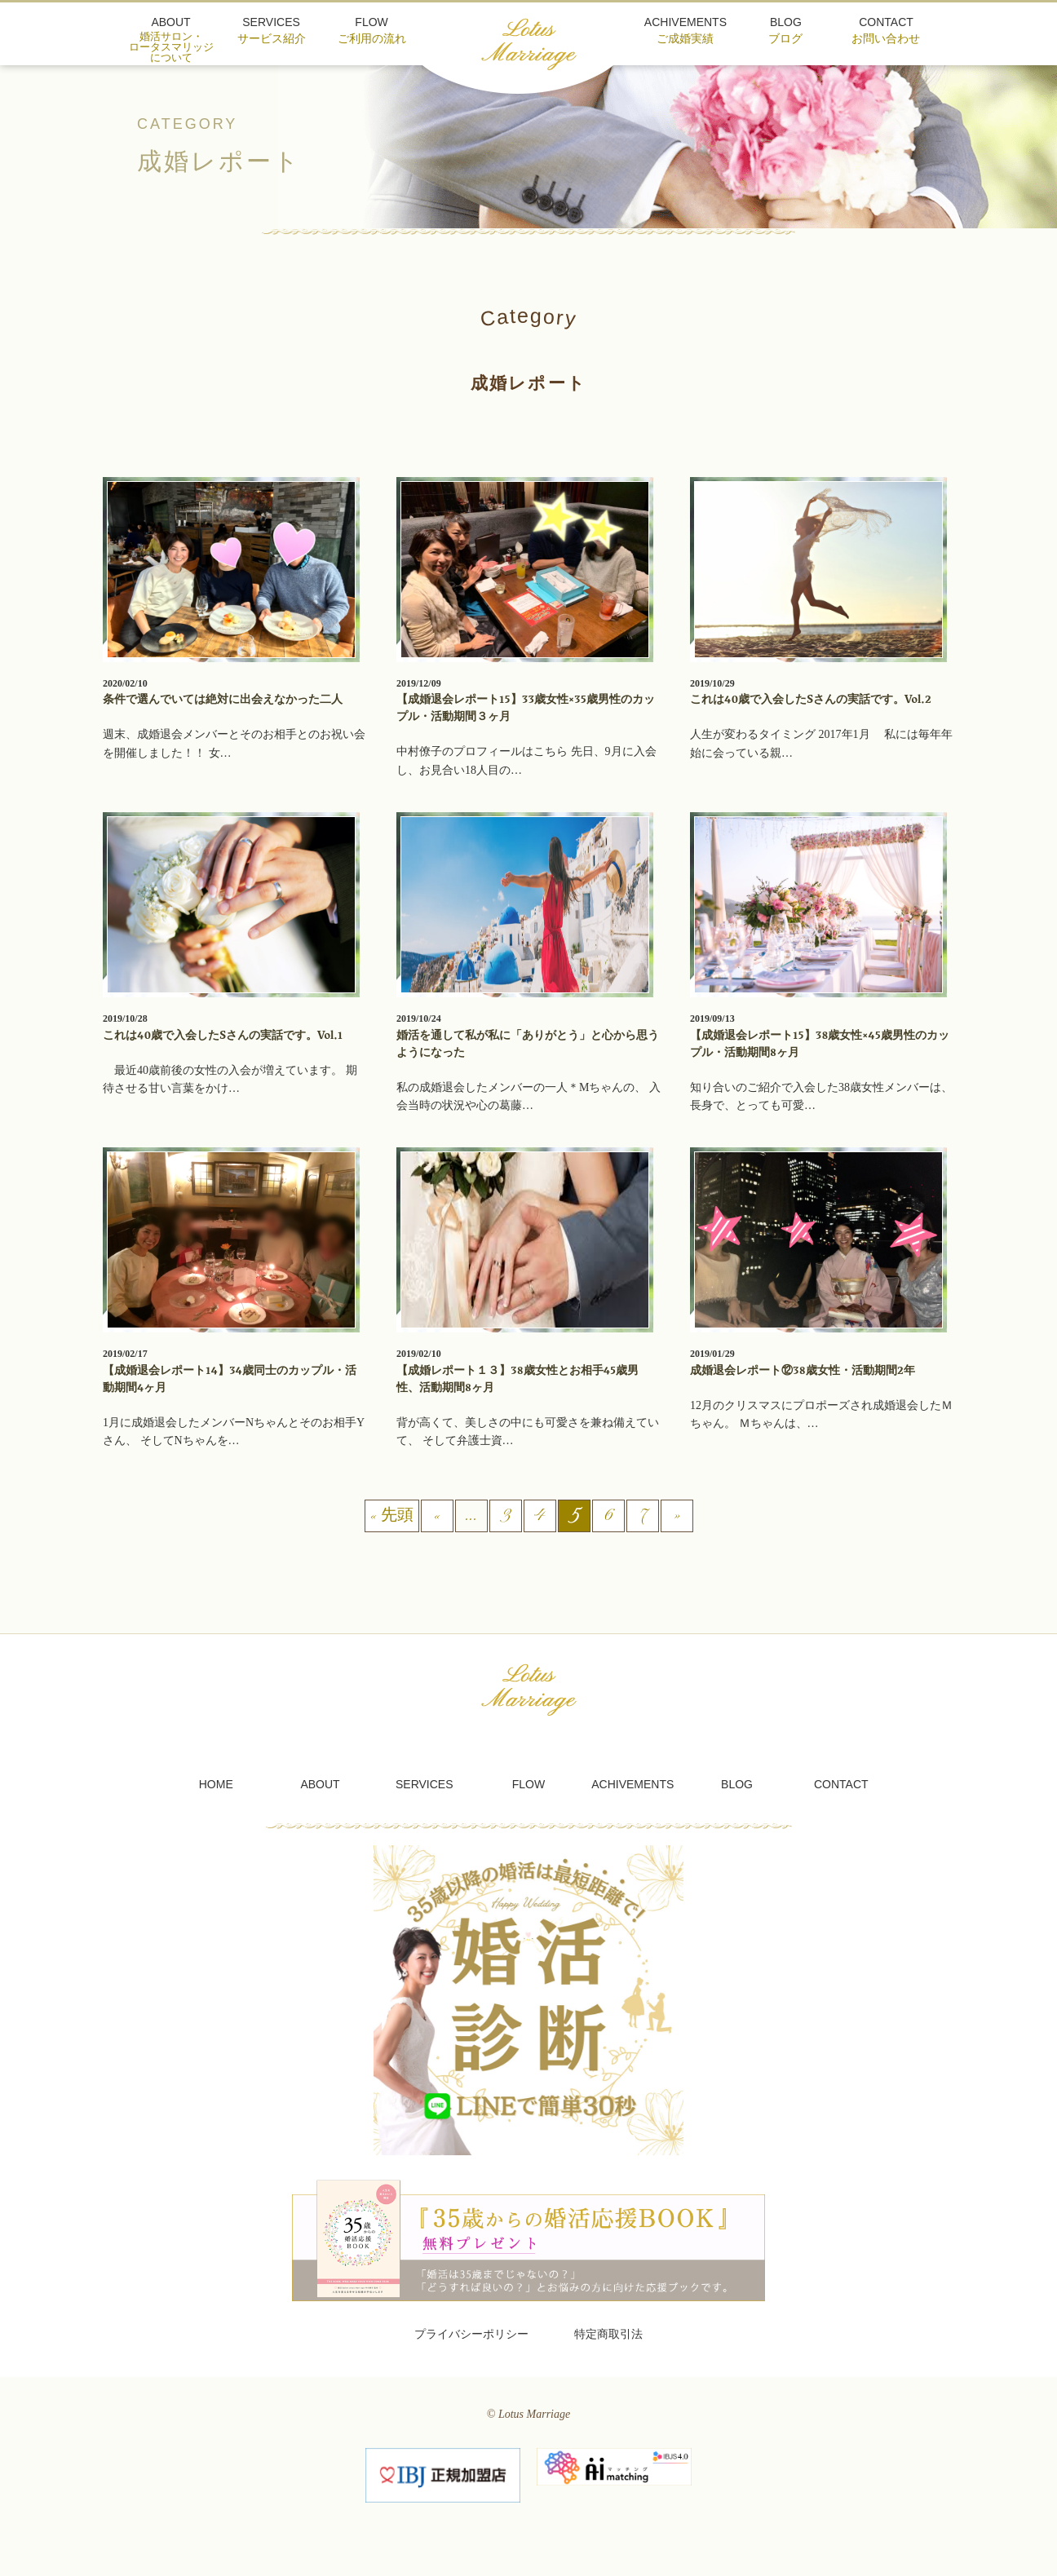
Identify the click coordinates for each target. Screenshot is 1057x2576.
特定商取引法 (608, 2334)
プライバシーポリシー (471, 2334)
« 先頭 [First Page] (392, 1516)
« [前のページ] (437, 1516)
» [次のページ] (677, 1516)
